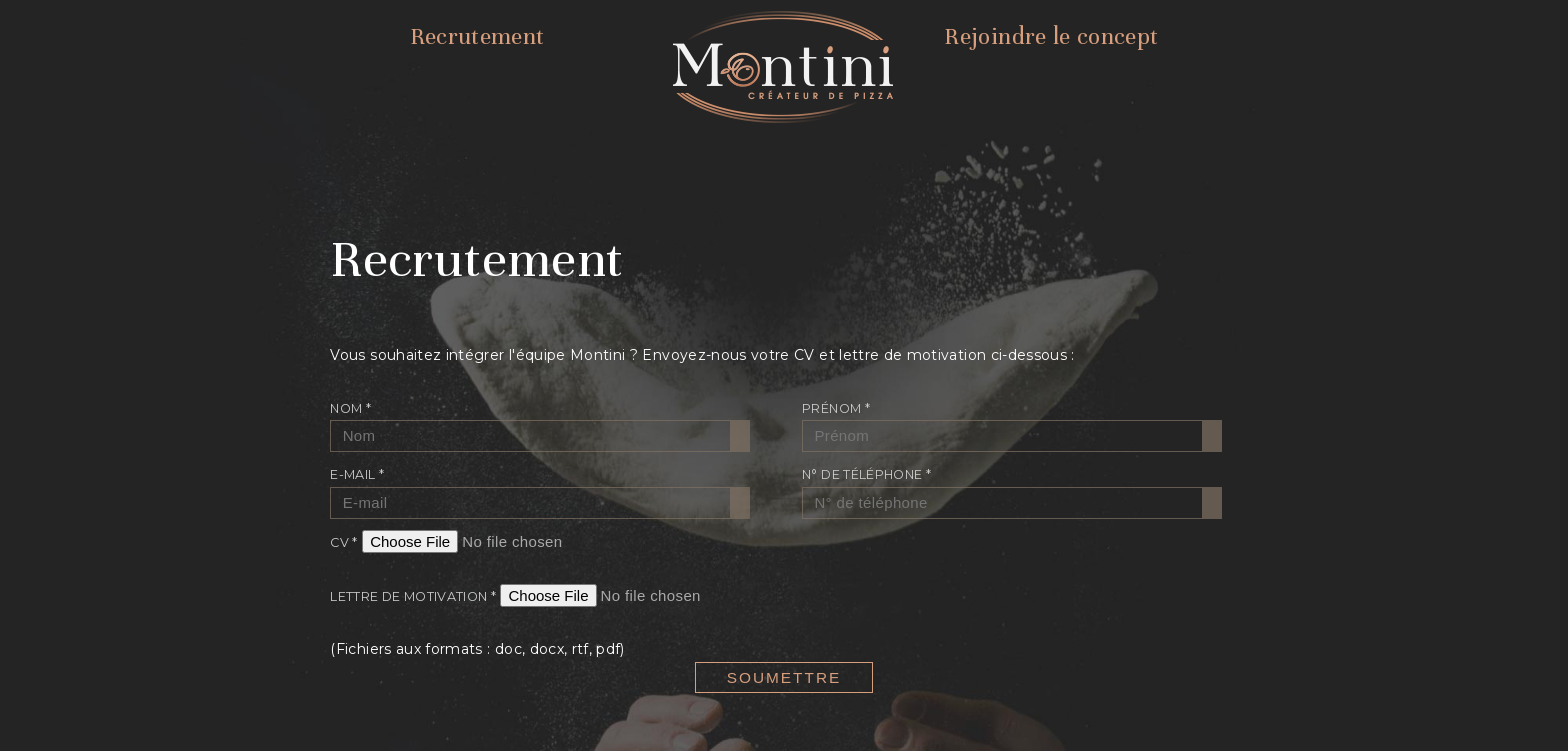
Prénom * (836, 408)
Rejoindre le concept (1051, 36)
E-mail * (357, 474)
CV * (343, 542)
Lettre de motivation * (413, 596)
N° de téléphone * (866, 474)
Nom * (350, 408)
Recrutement (477, 36)
